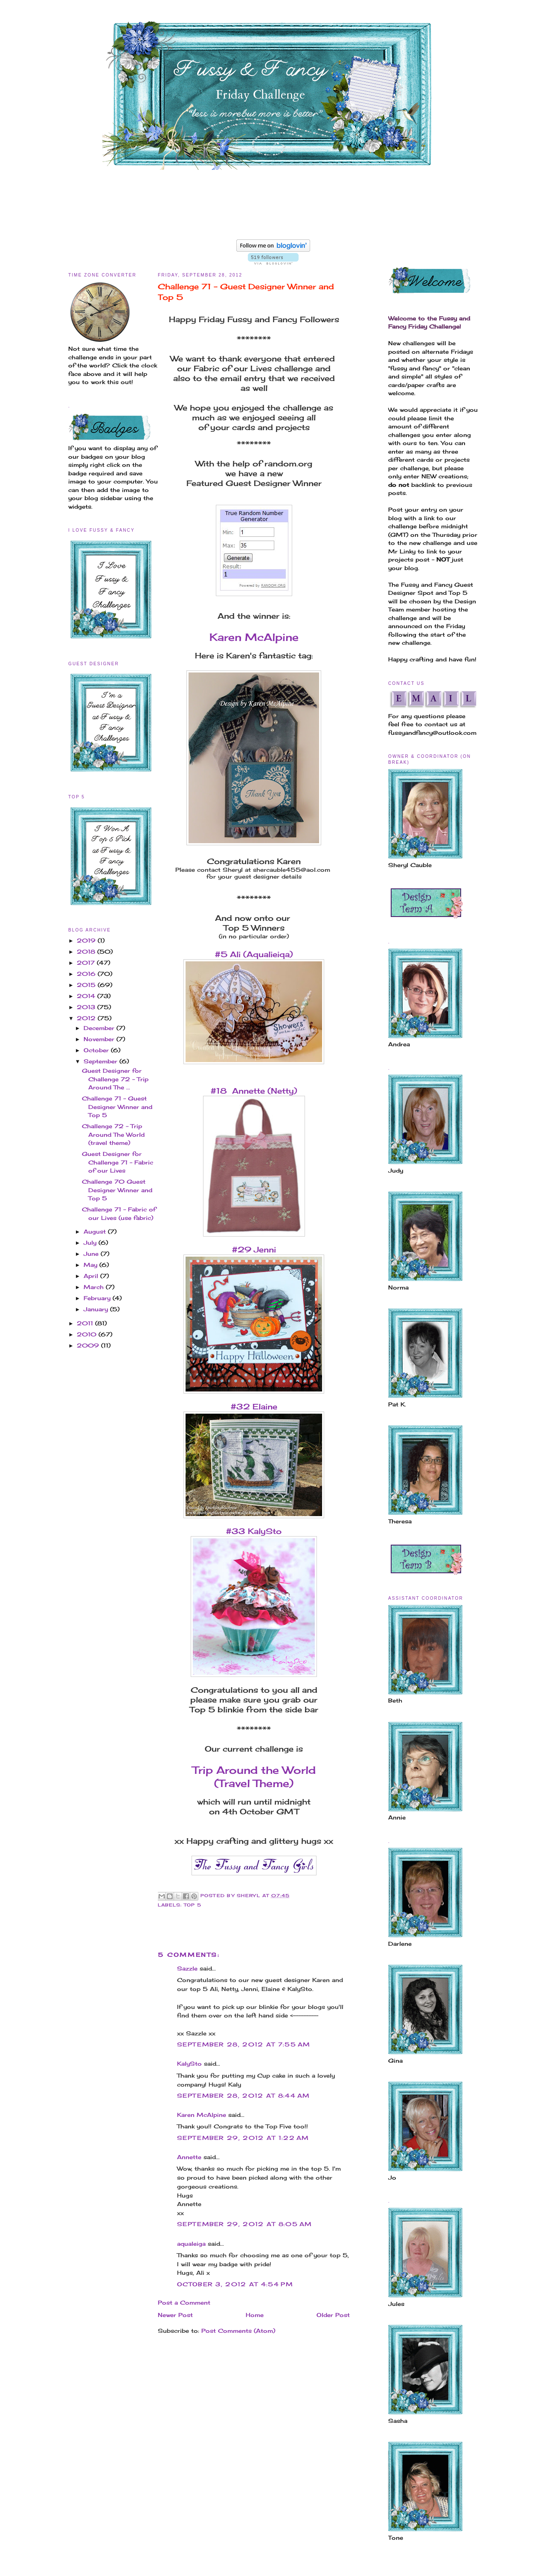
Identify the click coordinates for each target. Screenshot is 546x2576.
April (92, 1275)
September (101, 1061)
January (97, 1309)
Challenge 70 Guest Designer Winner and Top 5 (117, 1190)
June (92, 1253)
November (100, 1039)
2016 (87, 973)
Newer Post (175, 2314)
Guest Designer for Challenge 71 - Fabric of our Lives (117, 1162)
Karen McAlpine (254, 637)
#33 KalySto (254, 1531)
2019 (87, 940)
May (91, 1264)
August (96, 1231)
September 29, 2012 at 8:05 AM (244, 2224)
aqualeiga (191, 2243)
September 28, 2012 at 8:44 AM (243, 2095)
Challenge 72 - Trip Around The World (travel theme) (113, 1134)
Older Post (333, 2314)
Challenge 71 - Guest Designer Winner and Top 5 (117, 1106)
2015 (87, 984)
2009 (89, 1345)
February (98, 1298)
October (97, 1050)
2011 (86, 1323)
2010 (88, 1334)
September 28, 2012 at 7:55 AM (244, 2044)
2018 (87, 951)
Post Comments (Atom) (238, 2330)
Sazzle (187, 1968)
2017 (87, 962)
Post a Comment (184, 2302)
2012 (87, 1018)
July (91, 1242)
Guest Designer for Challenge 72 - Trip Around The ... (115, 1079)
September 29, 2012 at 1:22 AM (243, 2137)
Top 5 (192, 1905)
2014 (87, 996)
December (100, 1028)
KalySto (189, 2063)
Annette (189, 2157)
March (95, 1287)
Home (255, 2314)
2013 (87, 1007)
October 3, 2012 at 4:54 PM (235, 2284)
